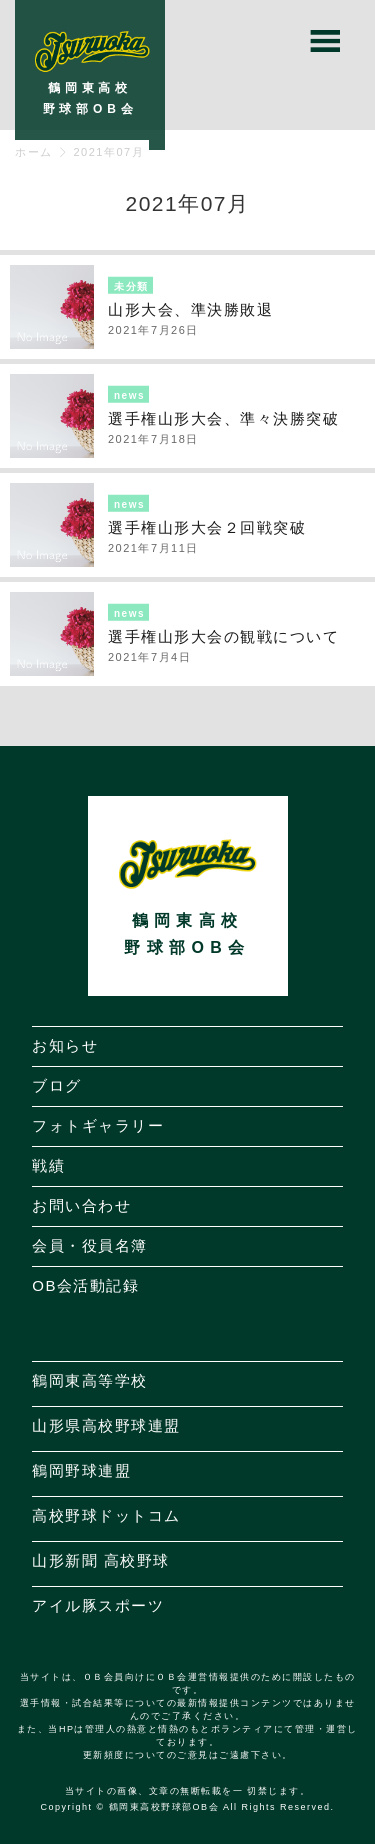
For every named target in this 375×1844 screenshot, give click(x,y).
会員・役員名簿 (90, 1245)
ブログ (57, 1085)
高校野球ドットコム (106, 1515)
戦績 (48, 1165)
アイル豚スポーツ (98, 1605)
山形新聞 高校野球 (101, 1560)
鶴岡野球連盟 (81, 1470)
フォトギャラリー (98, 1125)
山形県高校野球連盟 (106, 1425)
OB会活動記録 (85, 1285)
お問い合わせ (81, 1205)
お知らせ (65, 1045)
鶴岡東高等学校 (90, 1380)
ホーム (34, 152)
